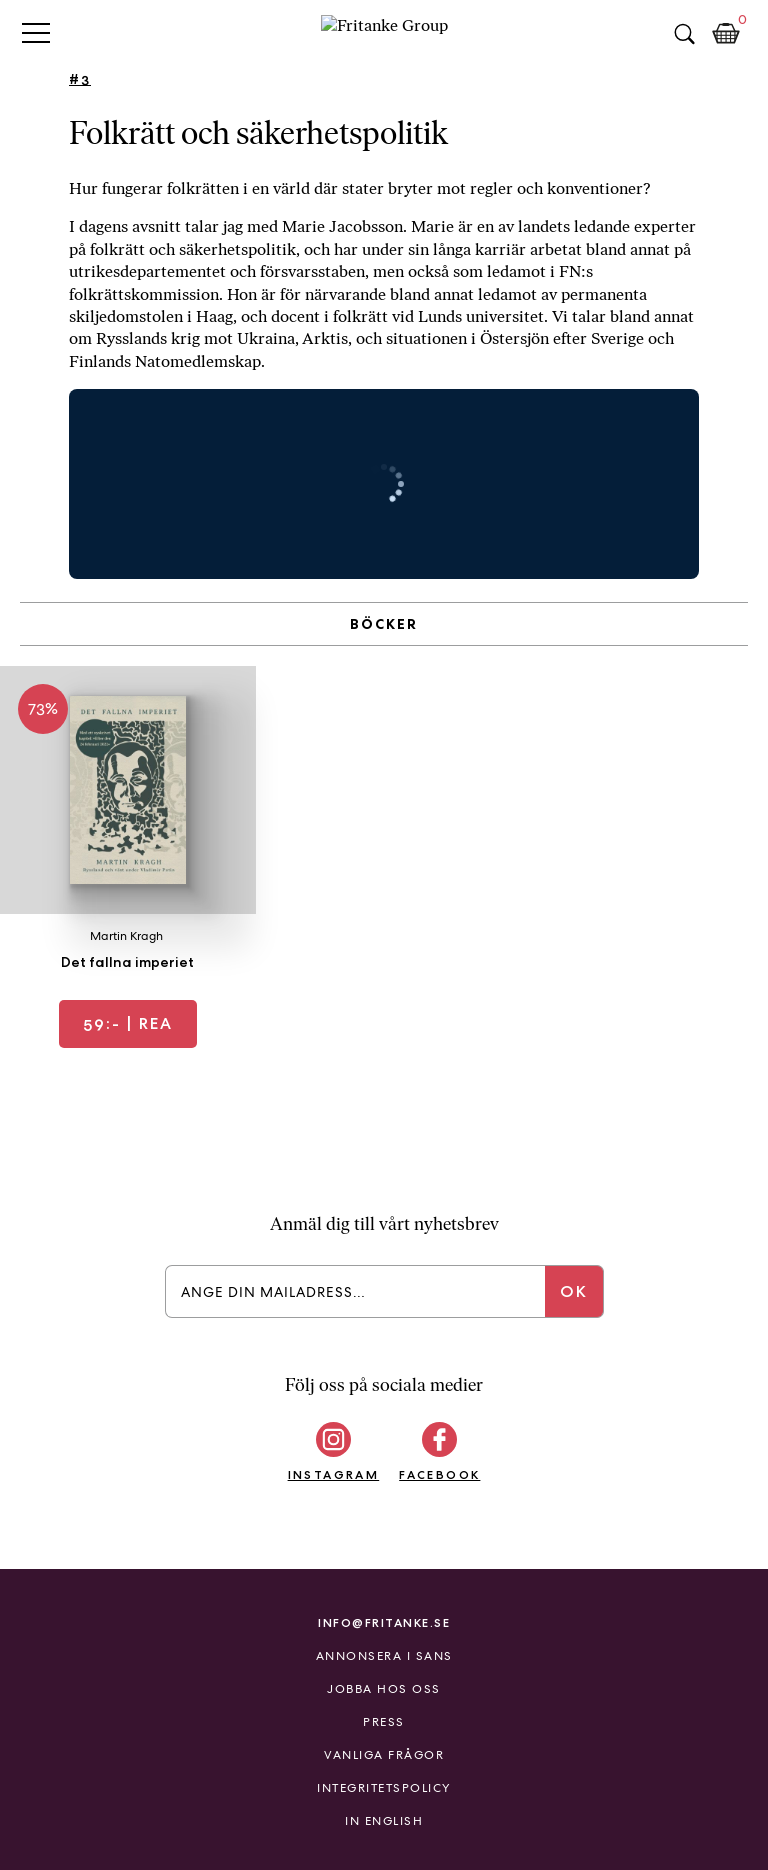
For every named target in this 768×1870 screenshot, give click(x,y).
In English (384, 1821)
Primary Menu (36, 32)
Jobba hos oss (384, 1689)
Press (384, 1722)
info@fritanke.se (384, 1622)
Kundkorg (726, 34)
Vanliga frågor (384, 1755)
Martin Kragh (126, 936)
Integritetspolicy (384, 1788)
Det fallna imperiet (127, 962)
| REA (128, 1023)
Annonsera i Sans (384, 1656)
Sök (684, 34)
